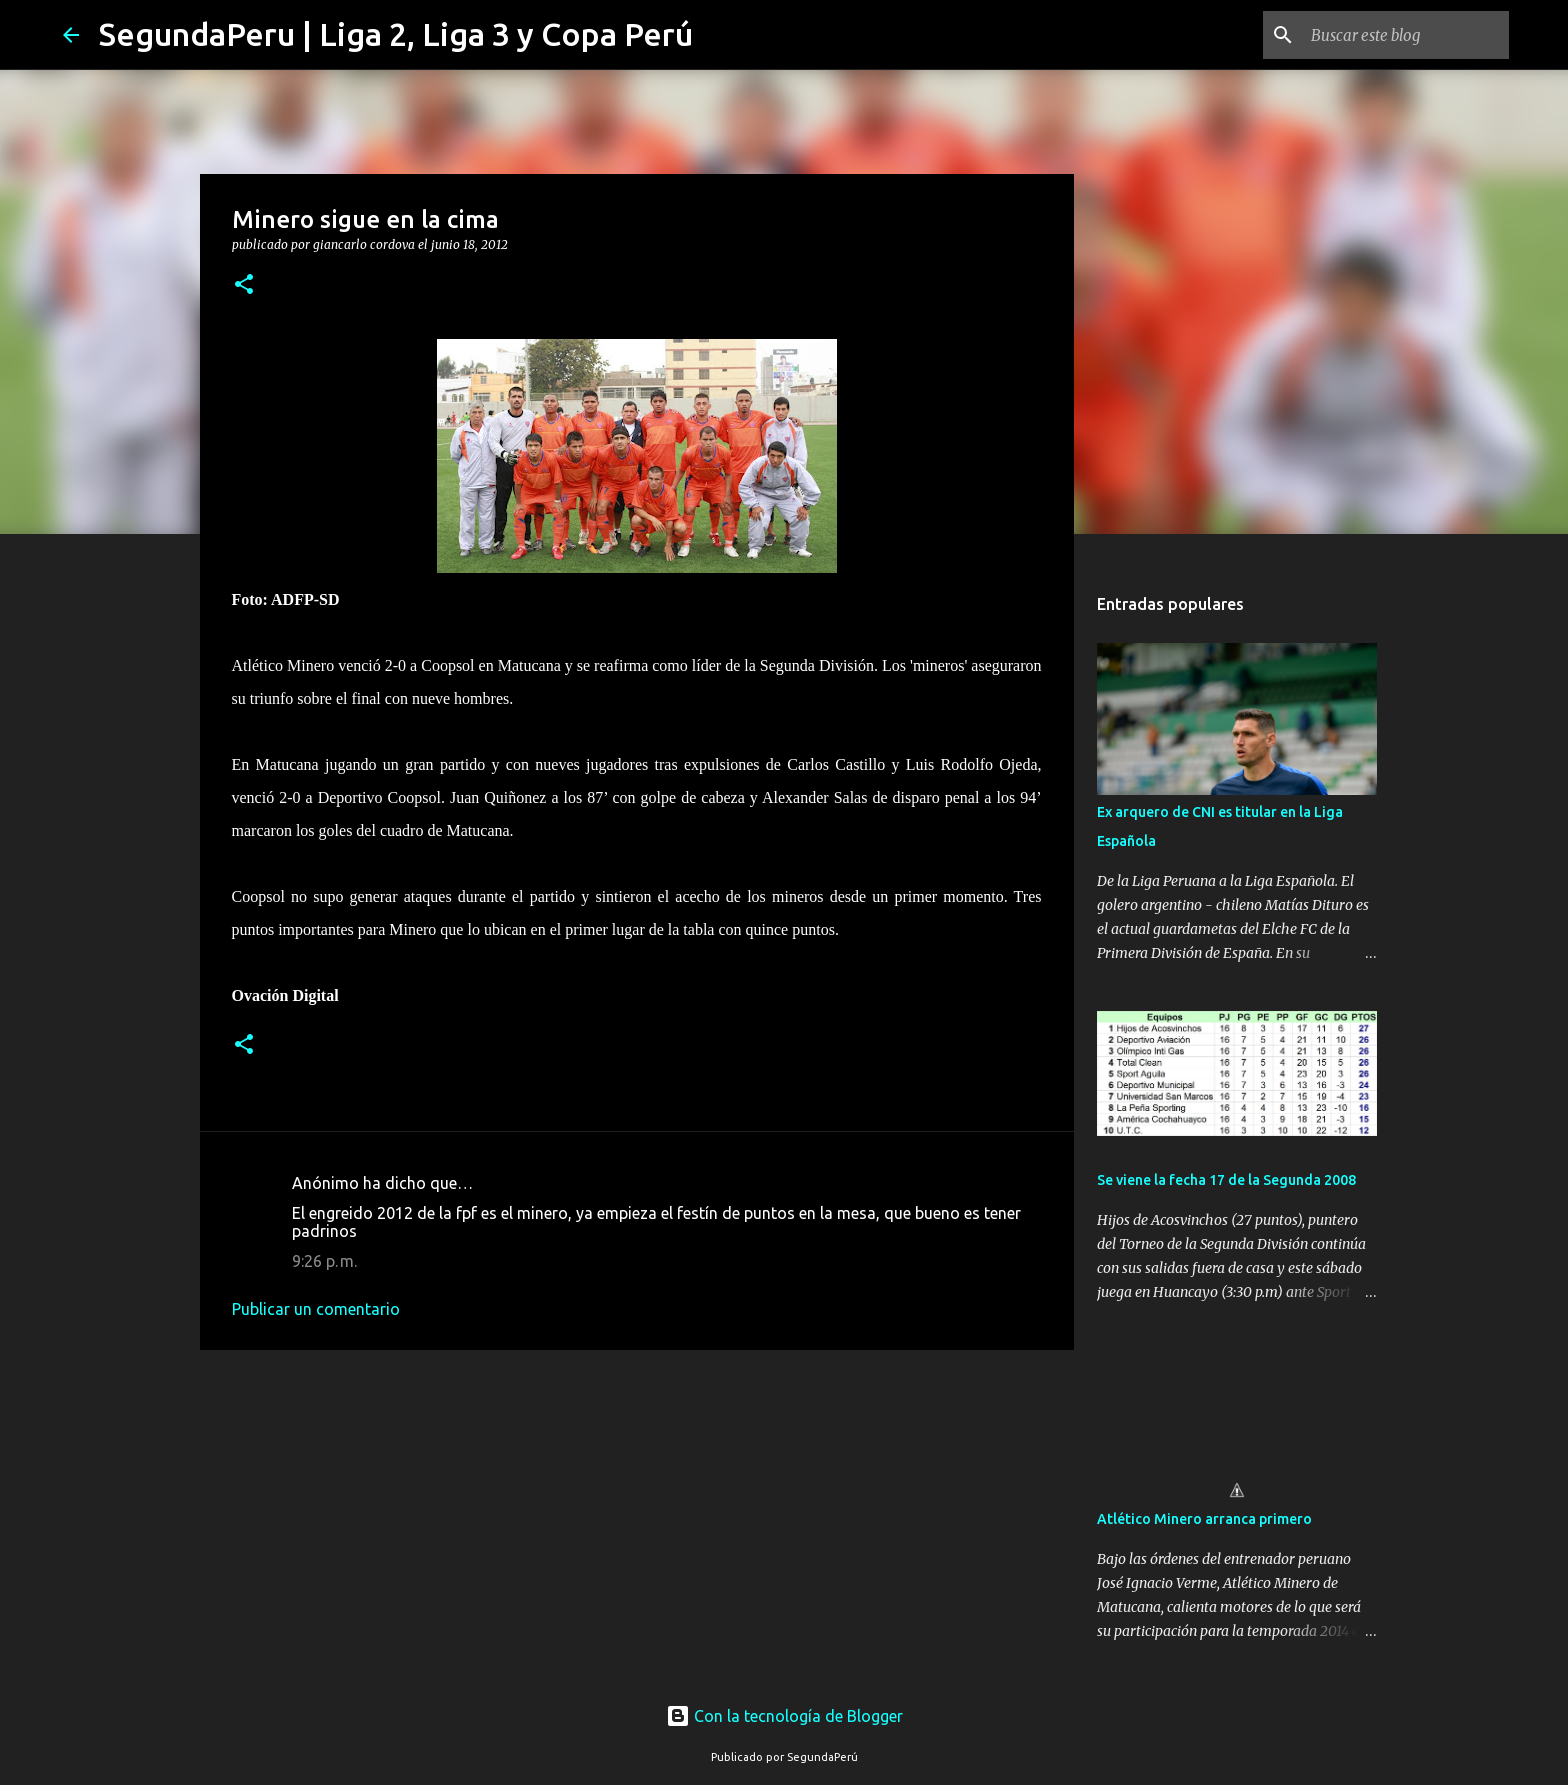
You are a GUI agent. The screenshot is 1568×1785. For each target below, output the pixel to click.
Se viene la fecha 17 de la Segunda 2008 (1226, 1180)
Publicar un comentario (316, 1309)
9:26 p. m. (324, 1261)
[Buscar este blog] (1404, 35)
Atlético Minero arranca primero (1204, 1519)
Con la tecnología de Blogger (784, 1716)
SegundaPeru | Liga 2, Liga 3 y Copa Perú (396, 34)
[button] (244, 285)
